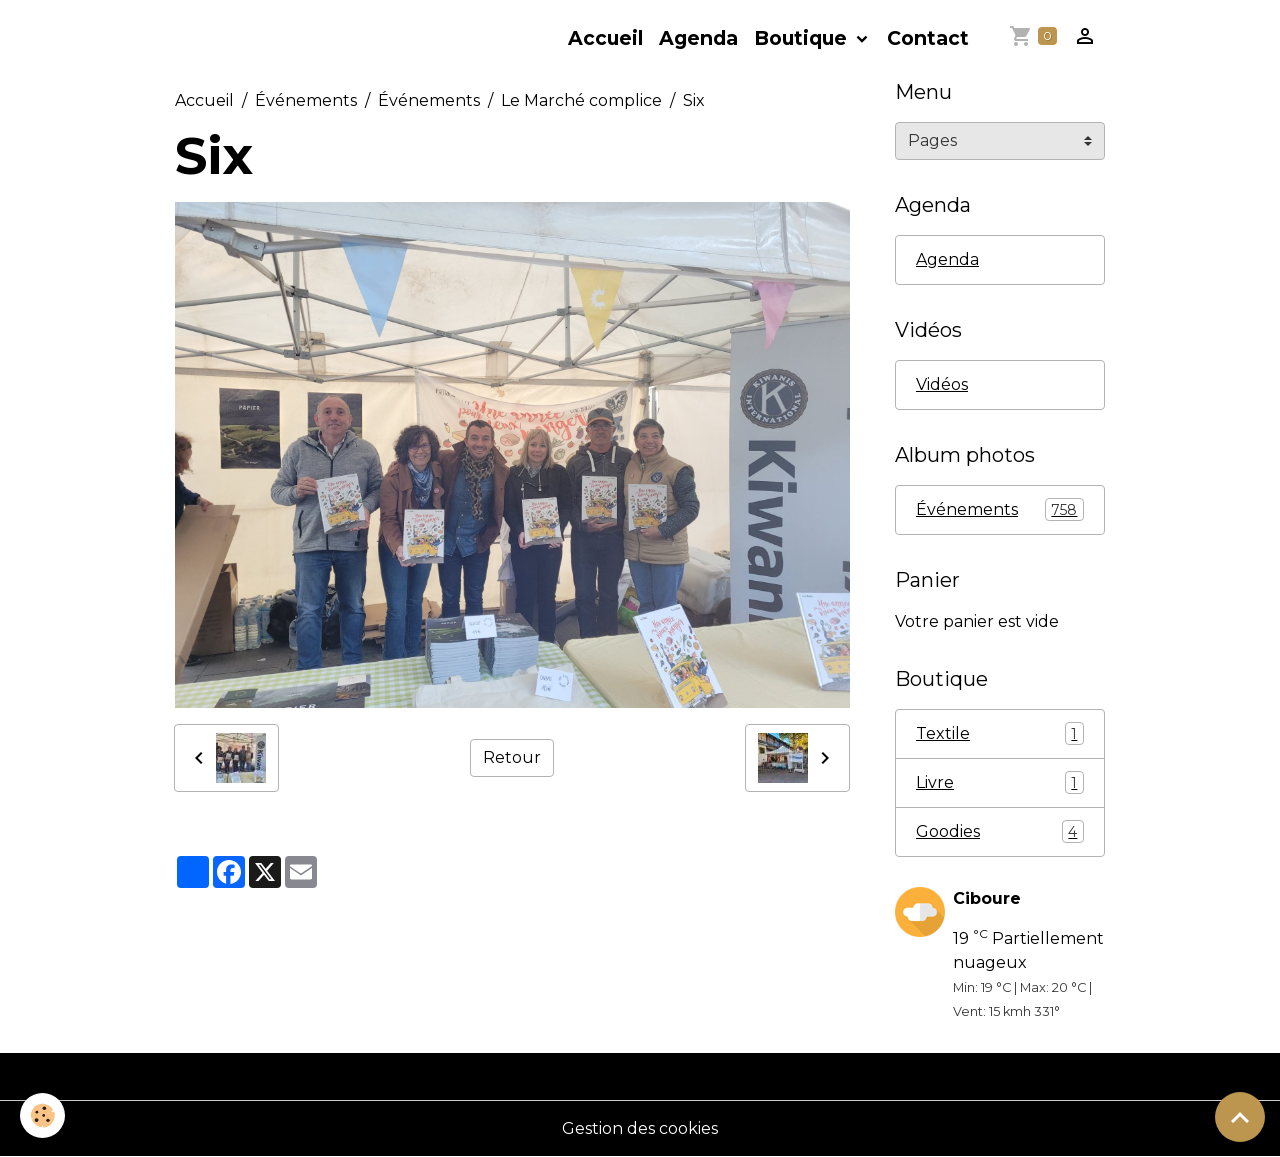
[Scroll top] (1240, 1117)
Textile (1000, 733)
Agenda (698, 38)
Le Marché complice (581, 100)
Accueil (605, 38)
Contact (928, 38)
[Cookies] (42, 1115)
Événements (306, 100)
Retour (512, 757)
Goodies (1000, 831)
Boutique (803, 38)
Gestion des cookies (640, 1128)
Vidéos (942, 384)
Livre (1000, 782)
